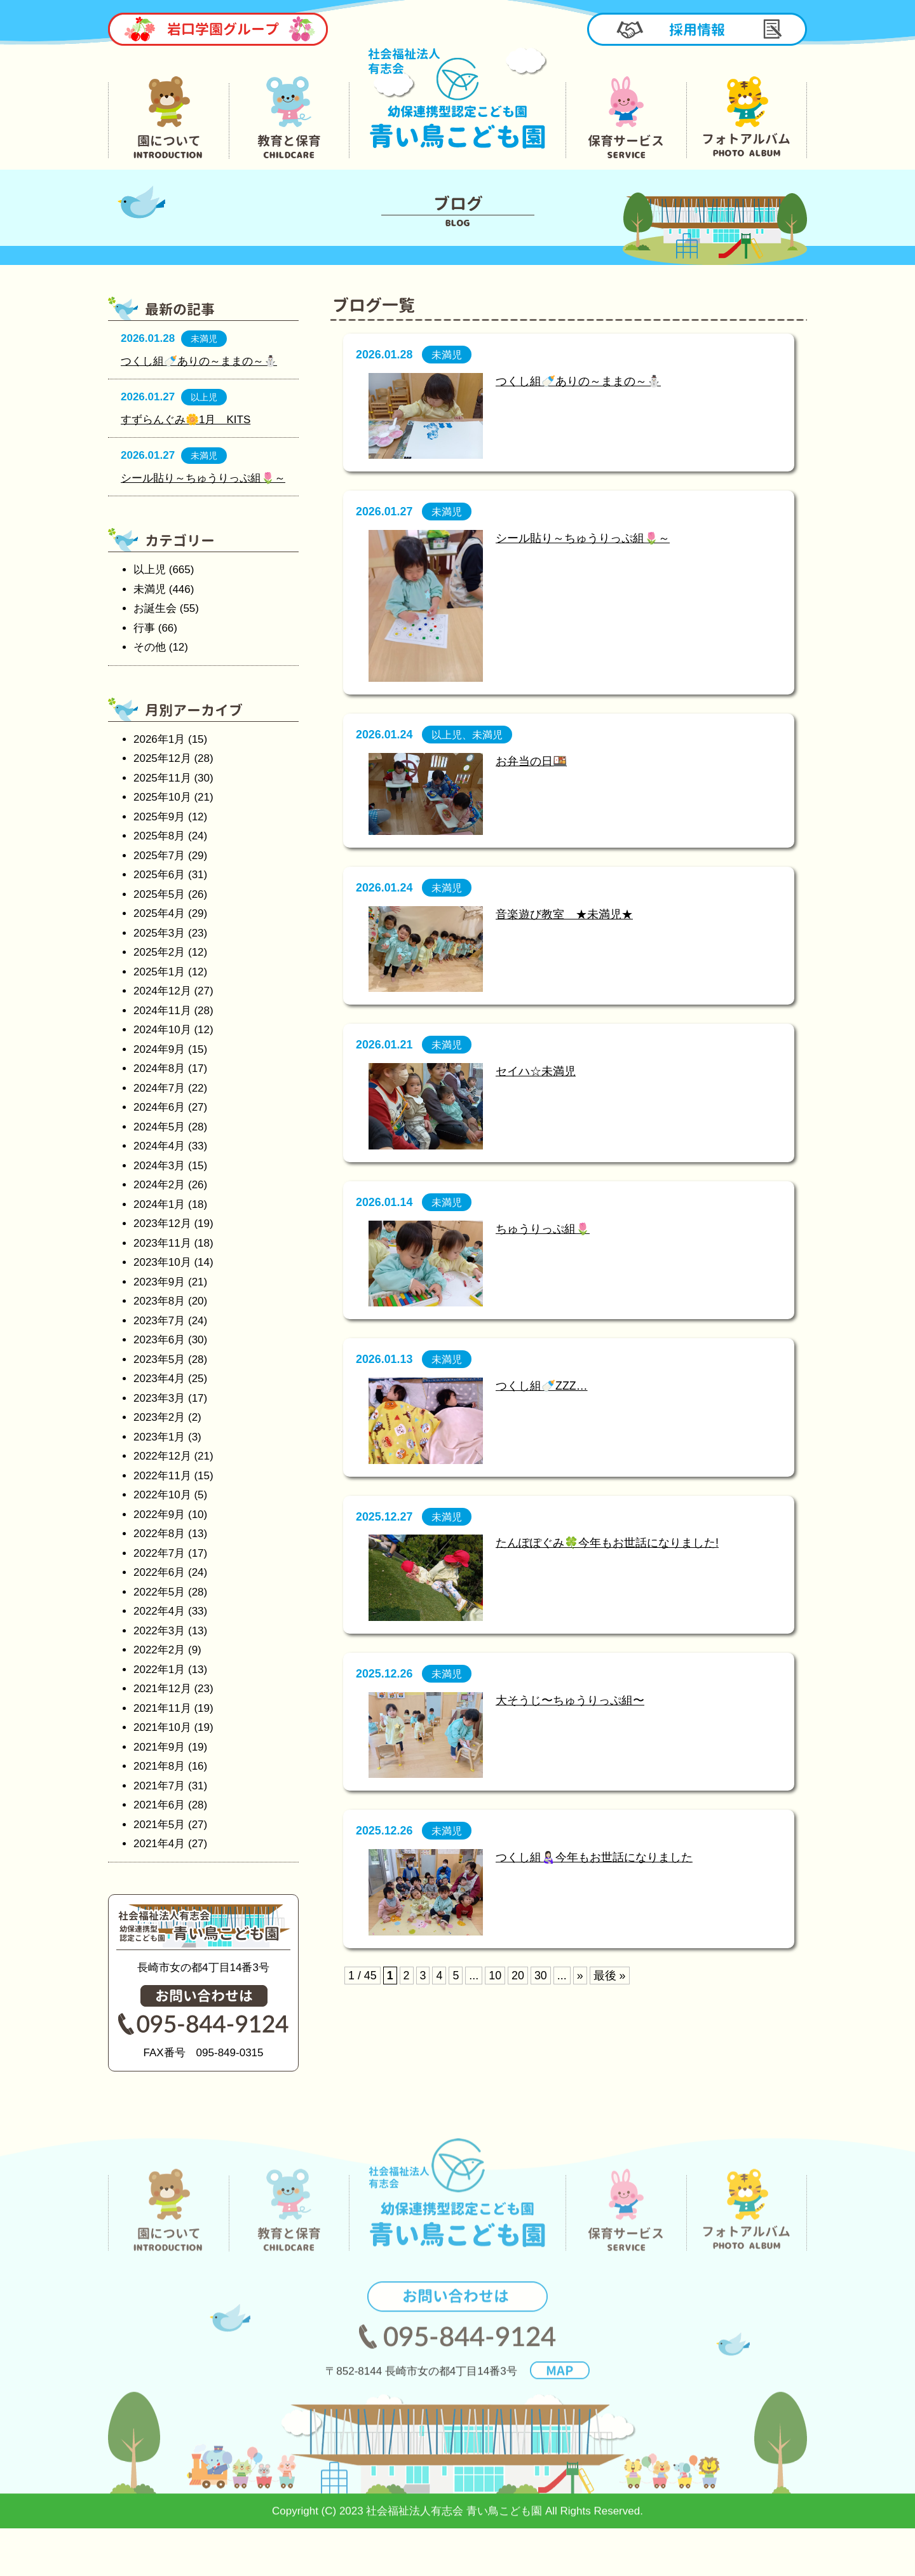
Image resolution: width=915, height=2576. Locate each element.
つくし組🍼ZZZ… (542, 1386)
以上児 (149, 570)
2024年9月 (159, 1049)
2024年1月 (159, 1204)
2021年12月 (162, 1689)
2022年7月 (159, 1553)
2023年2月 (159, 1417)
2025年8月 (159, 836)
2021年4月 (159, 1844)
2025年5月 (159, 894)
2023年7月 (159, 1321)
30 (540, 1975)
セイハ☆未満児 (536, 1071)
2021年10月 (162, 1727)
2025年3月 (159, 933)
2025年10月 (162, 797)
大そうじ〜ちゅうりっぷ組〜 (570, 1700)
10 (495, 1975)
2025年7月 (159, 856)
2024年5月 (159, 1127)
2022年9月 (159, 1514)
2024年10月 (162, 1030)
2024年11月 (162, 1011)
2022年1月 (159, 1670)
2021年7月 (159, 1786)
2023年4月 (159, 1379)
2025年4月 (159, 913)
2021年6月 (159, 1805)
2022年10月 (162, 1495)
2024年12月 (162, 991)
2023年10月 (162, 1262)
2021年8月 (159, 1766)
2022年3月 (159, 1631)
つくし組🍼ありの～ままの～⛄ (578, 381)
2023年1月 (159, 1437)
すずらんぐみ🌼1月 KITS (185, 420)
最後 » (609, 1975)
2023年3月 (159, 1398)
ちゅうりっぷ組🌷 (543, 1229)
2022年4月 (159, 1611)
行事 (144, 628)
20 (518, 1975)
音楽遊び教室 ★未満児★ (564, 914)
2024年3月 (159, 1166)
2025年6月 (159, 875)
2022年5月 (159, 1592)
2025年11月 (162, 778)
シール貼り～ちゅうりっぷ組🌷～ (583, 538)
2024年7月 (159, 1088)
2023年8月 (159, 1301)
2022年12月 (162, 1456)
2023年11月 (162, 1243)
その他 (149, 647)
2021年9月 (159, 1747)
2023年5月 (159, 1359)
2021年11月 (162, 1708)
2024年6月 (159, 1107)
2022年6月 (159, 1572)
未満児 (149, 589)
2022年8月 (159, 1534)
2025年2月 (159, 952)
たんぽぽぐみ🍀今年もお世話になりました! (607, 1542)
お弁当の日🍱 (531, 761)
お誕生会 (155, 608)
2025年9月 (159, 817)
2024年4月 (159, 1146)
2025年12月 (162, 758)
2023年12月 (162, 1223)
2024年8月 (159, 1068)
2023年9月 (159, 1282)
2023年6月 (159, 1340)
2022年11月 (162, 1476)
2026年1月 (159, 739)
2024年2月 (159, 1185)
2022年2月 (159, 1650)
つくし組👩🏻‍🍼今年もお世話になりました (594, 1857)
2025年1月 (159, 972)
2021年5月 (159, 1825)
